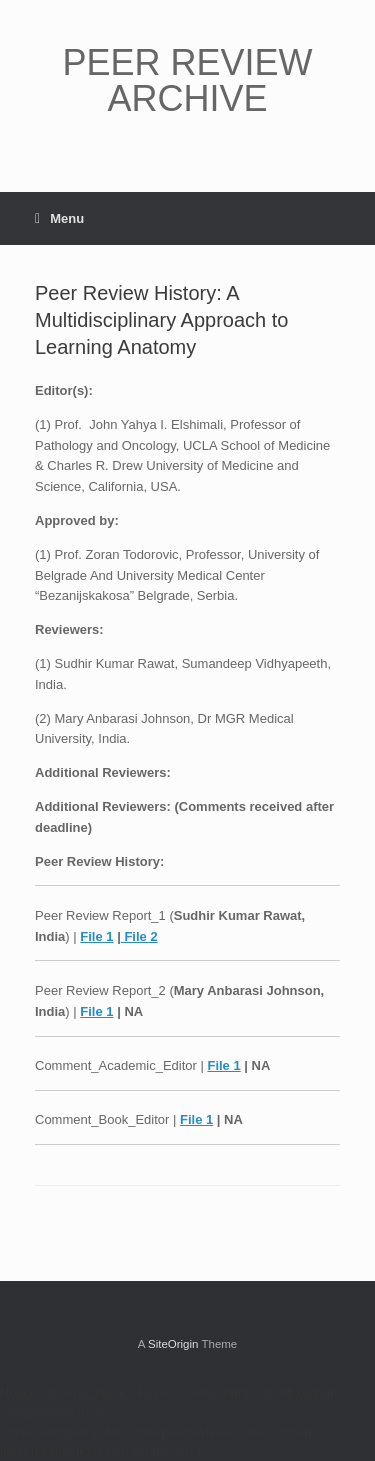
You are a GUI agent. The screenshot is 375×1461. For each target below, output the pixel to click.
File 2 (139, 936)
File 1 (96, 936)
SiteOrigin (173, 1344)
